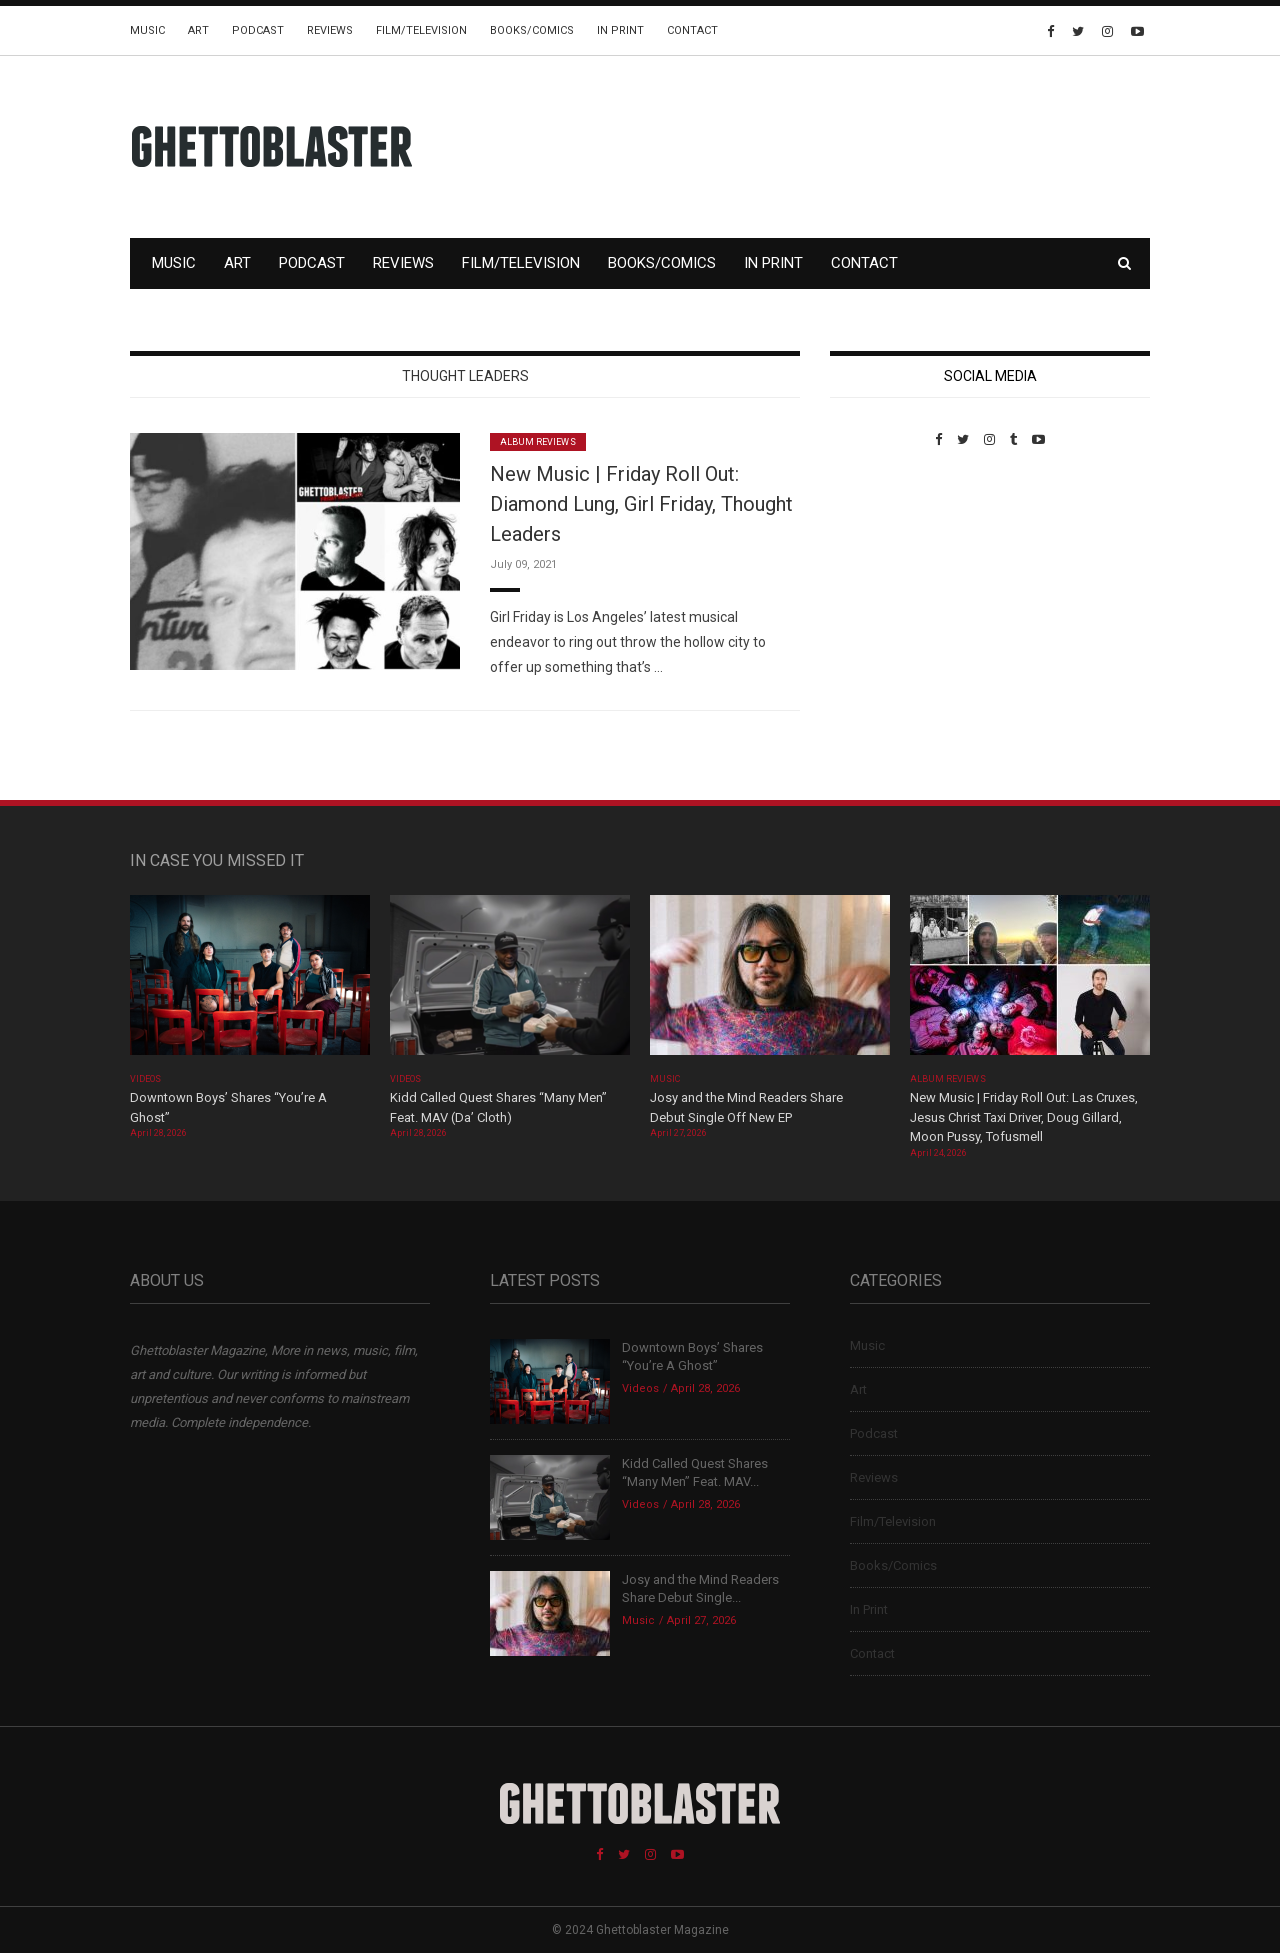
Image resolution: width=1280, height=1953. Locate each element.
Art (198, 30)
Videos (145, 1079)
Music (147, 30)
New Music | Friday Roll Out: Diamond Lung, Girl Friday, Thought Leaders (641, 504)
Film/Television (421, 30)
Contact (692, 30)
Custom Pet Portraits (888, 584)
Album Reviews (538, 442)
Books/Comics (532, 30)
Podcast (258, 30)
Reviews (330, 30)
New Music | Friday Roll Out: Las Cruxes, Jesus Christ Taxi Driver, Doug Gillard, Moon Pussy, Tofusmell (1024, 1117)
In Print (620, 30)
